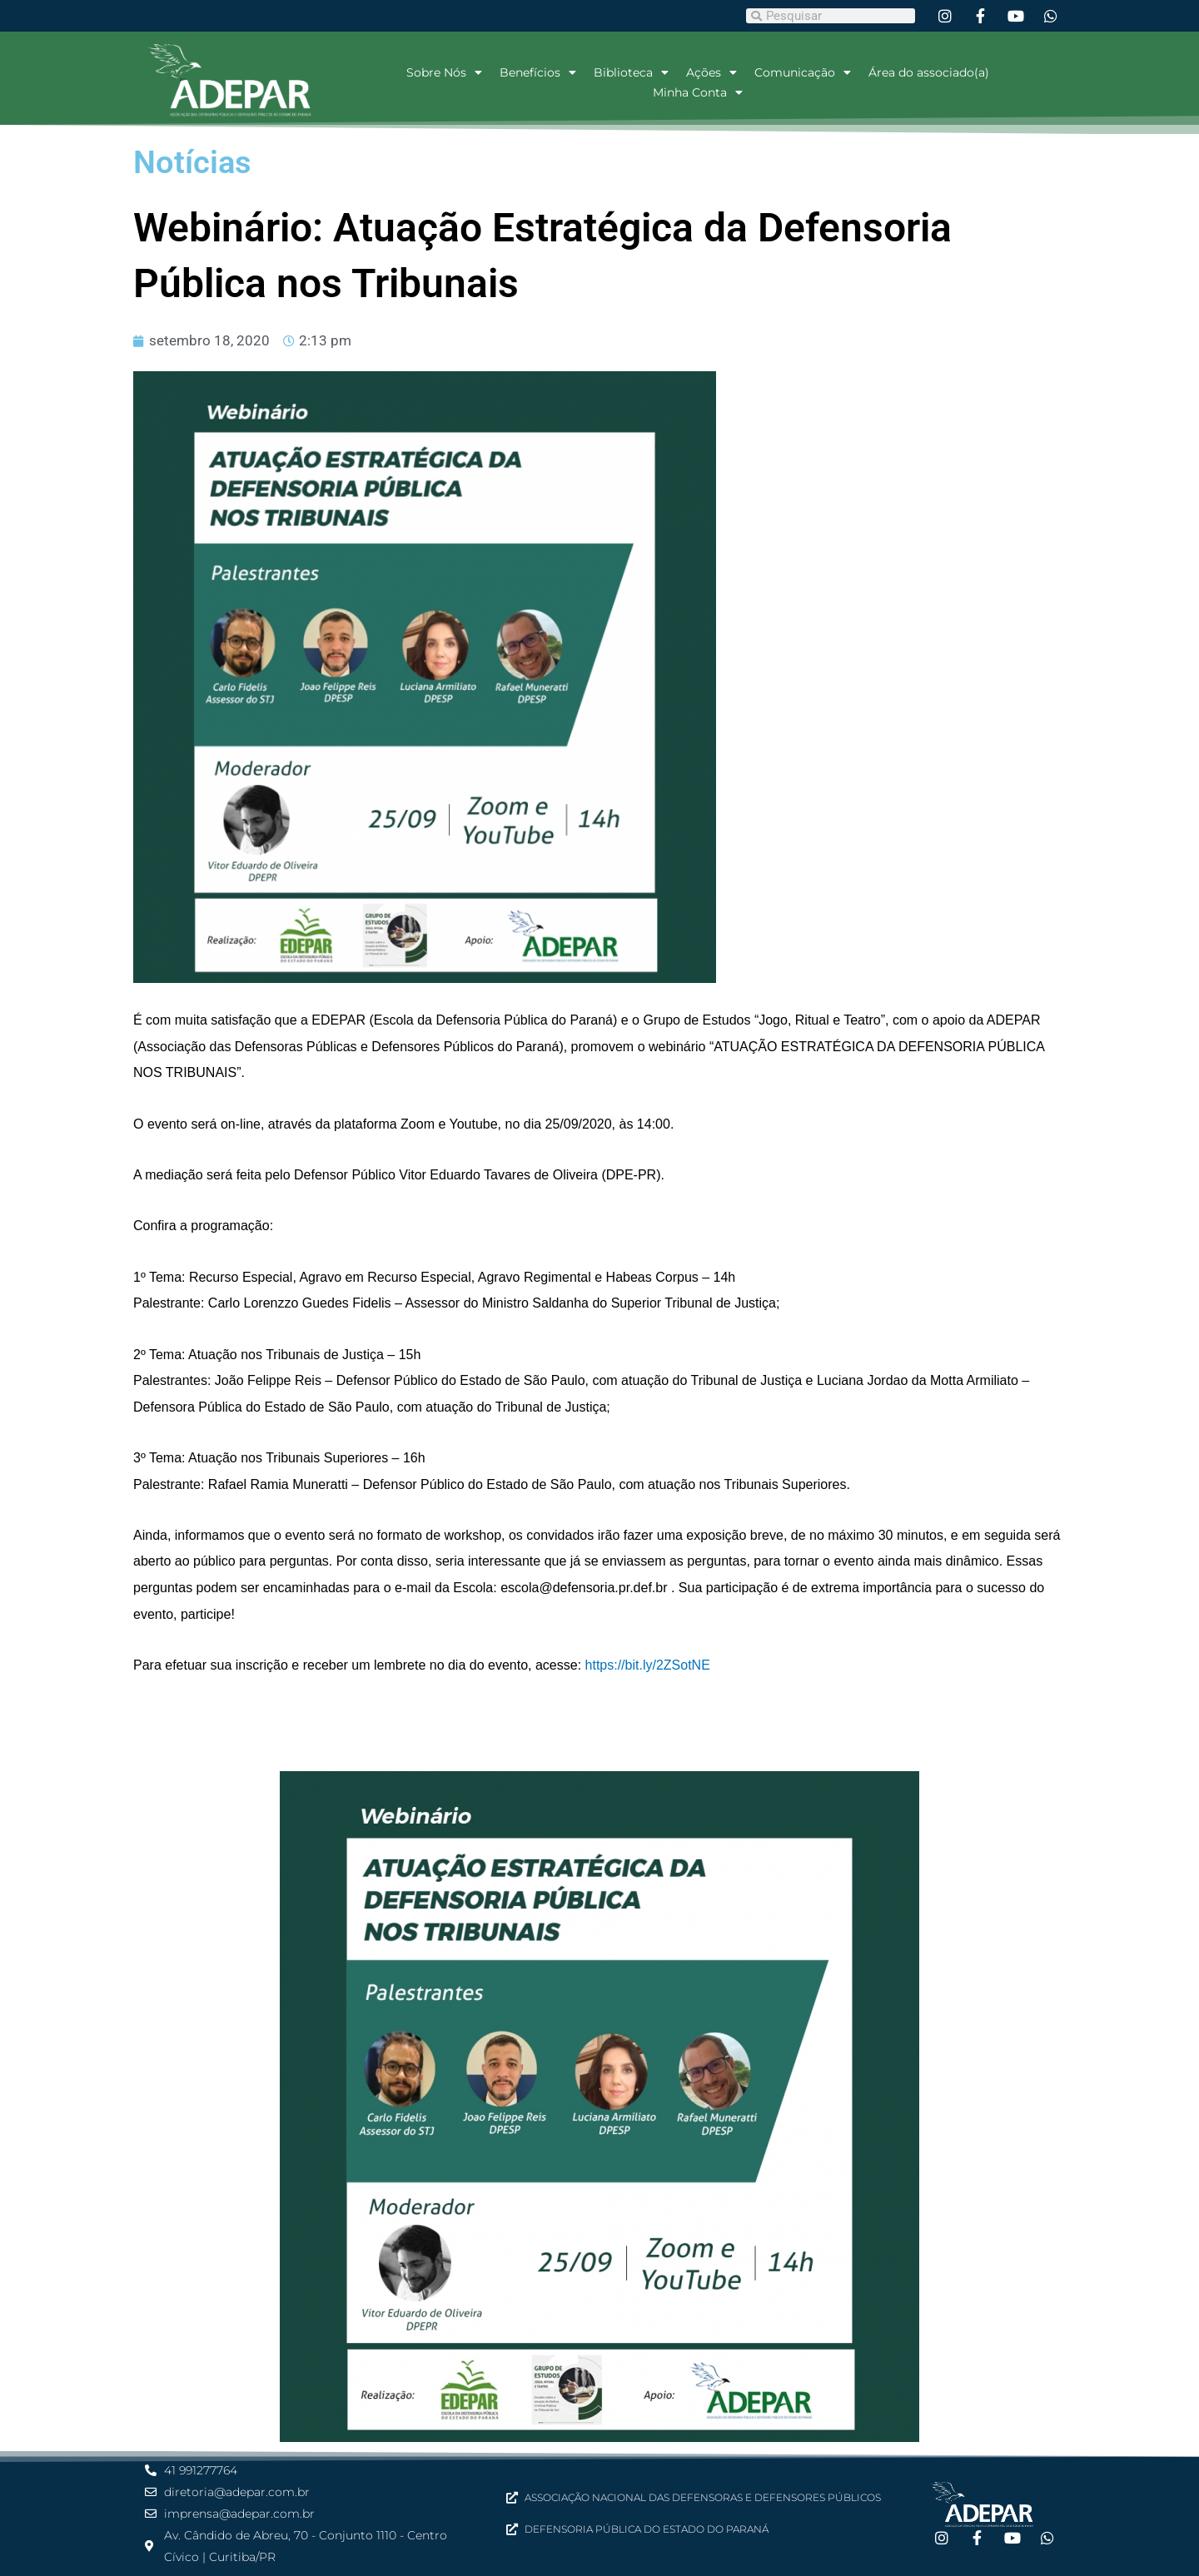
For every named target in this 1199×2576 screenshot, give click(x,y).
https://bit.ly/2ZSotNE (647, 1665)
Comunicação (802, 72)
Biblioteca (631, 72)
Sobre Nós (444, 72)
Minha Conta (698, 92)
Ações (711, 72)
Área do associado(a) (928, 72)
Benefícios (538, 72)
